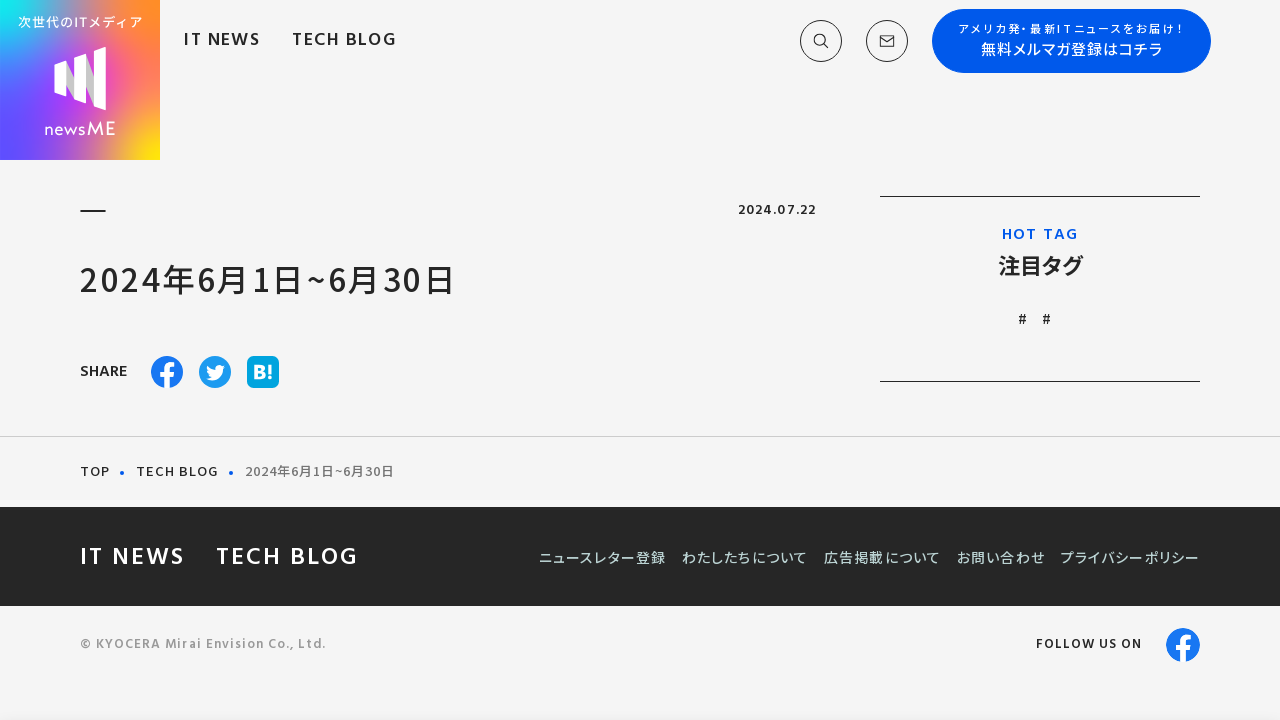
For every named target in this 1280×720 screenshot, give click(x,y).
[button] (801, 48)
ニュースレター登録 (602, 557)
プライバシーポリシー (1130, 557)
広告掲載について (882, 557)
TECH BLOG (368, 47)
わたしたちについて (745, 557)
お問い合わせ (1001, 557)
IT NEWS (246, 47)
